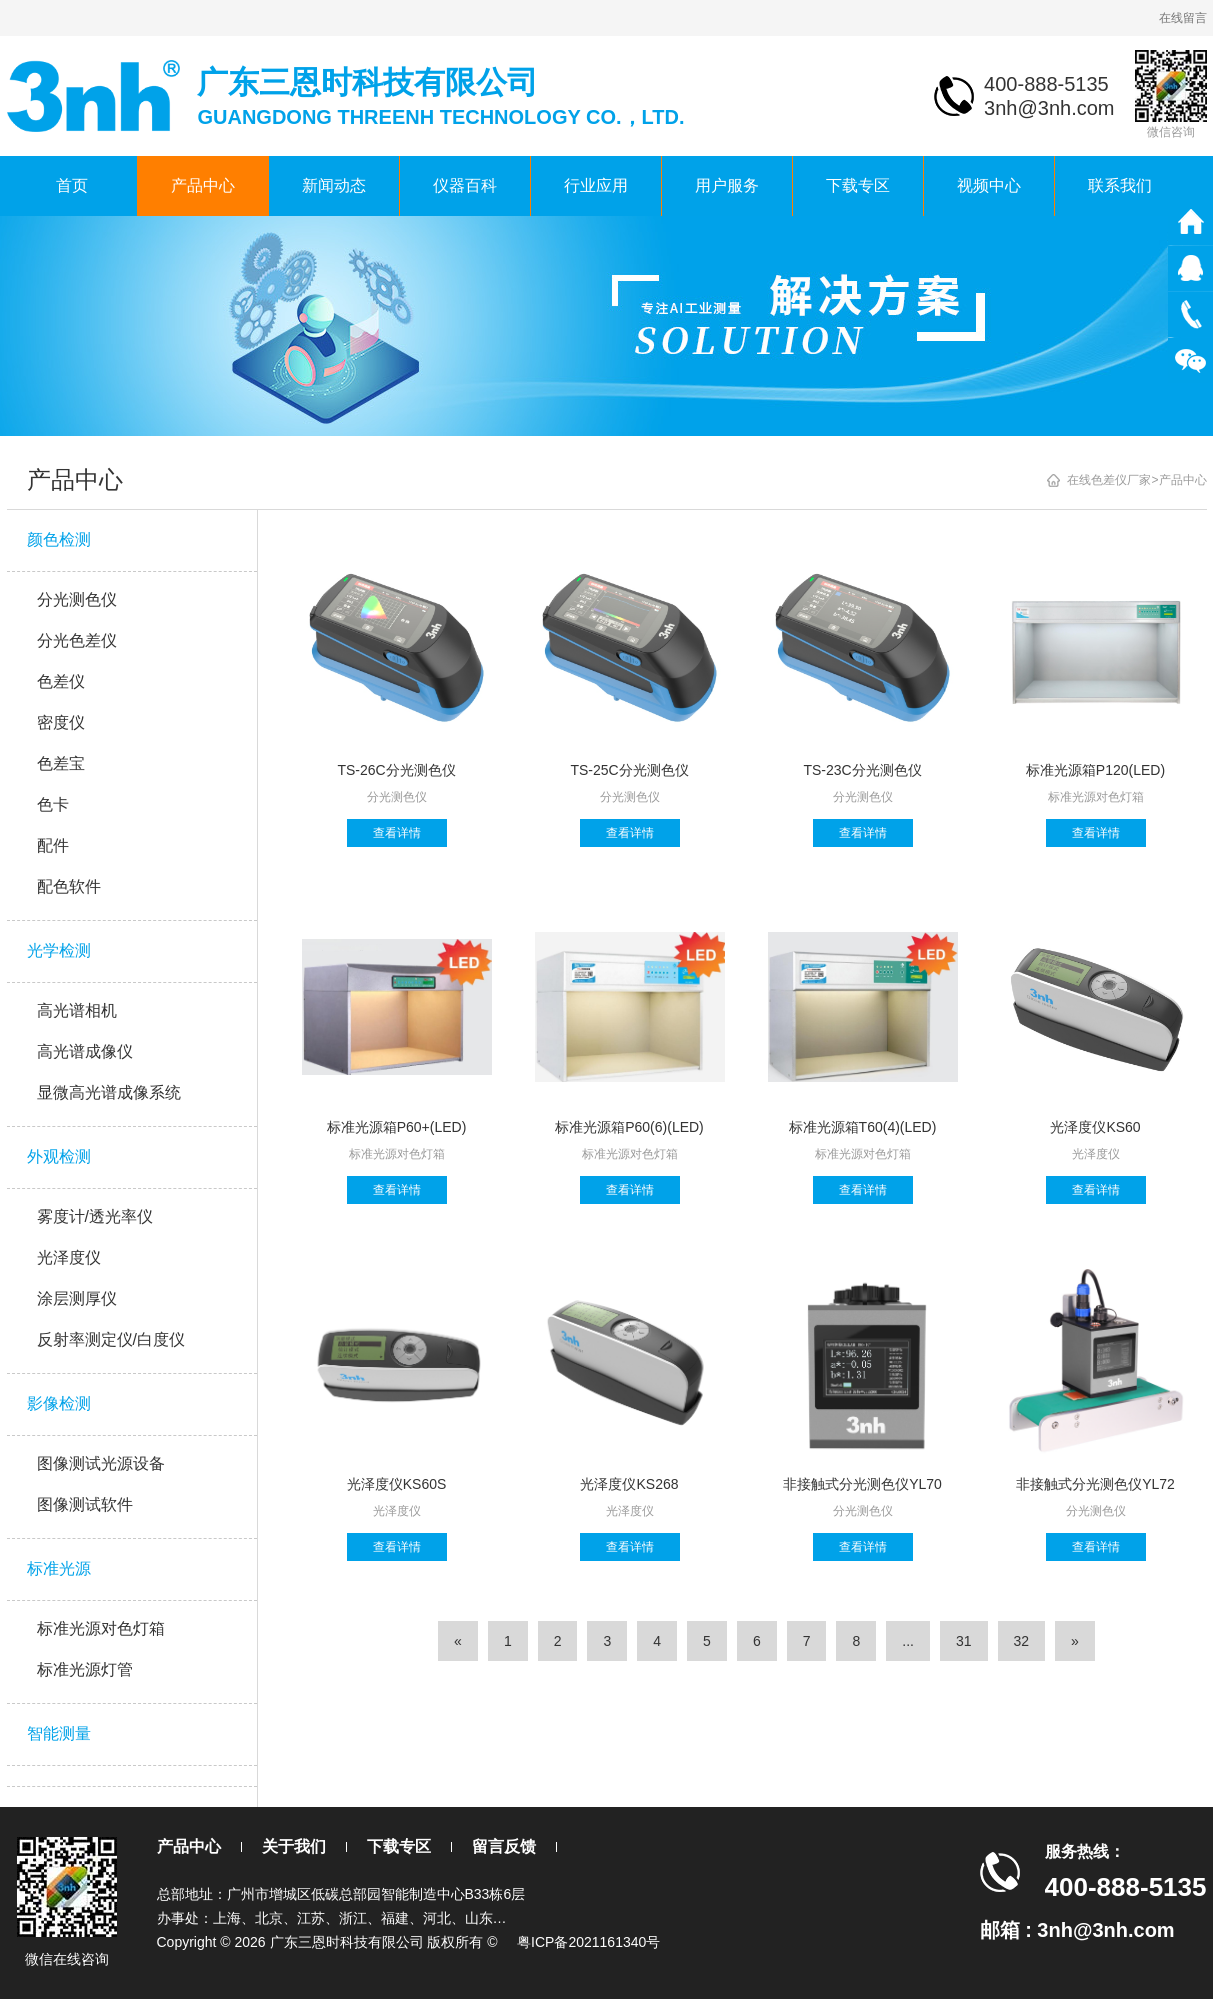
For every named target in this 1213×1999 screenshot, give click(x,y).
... (908, 1641)
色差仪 (61, 681)
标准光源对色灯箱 (101, 1628)
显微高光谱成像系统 (109, 1092)
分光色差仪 (77, 640)
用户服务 (727, 185)
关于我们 (294, 1846)
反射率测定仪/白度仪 (111, 1339)
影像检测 (59, 1403)
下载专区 (858, 185)
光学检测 (59, 950)
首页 (72, 185)
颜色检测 (59, 539)
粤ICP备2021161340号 (588, 1942)
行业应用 (596, 185)
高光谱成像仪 (85, 1051)
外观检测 (59, 1156)
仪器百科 (465, 185)
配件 (53, 845)
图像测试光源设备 (101, 1463)
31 (964, 1641)
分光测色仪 (77, 599)
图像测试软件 (85, 1504)
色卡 (53, 804)
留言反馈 (504, 1846)
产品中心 (203, 185)
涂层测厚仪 (77, 1298)
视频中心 (989, 185)
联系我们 (1120, 185)
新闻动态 (334, 185)
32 (1022, 1641)
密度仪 (61, 722)
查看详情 (397, 833)
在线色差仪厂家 (1109, 480)
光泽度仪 (69, 1257)
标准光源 (59, 1568)
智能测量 (59, 1733)
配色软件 (69, 886)
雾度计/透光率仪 (95, 1216)
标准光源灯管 (85, 1669)
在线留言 (1183, 18)
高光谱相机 (77, 1010)
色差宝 (61, 763)
